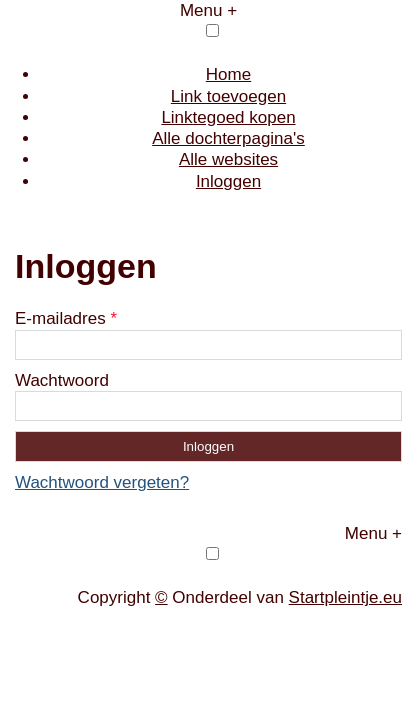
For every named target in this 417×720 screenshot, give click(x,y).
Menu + (208, 10)
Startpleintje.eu (345, 597)
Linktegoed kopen (228, 117)
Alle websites (228, 159)
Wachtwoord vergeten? (102, 482)
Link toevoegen (228, 96)
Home (228, 74)
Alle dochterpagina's (228, 138)
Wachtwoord (62, 380)
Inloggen (228, 181)
